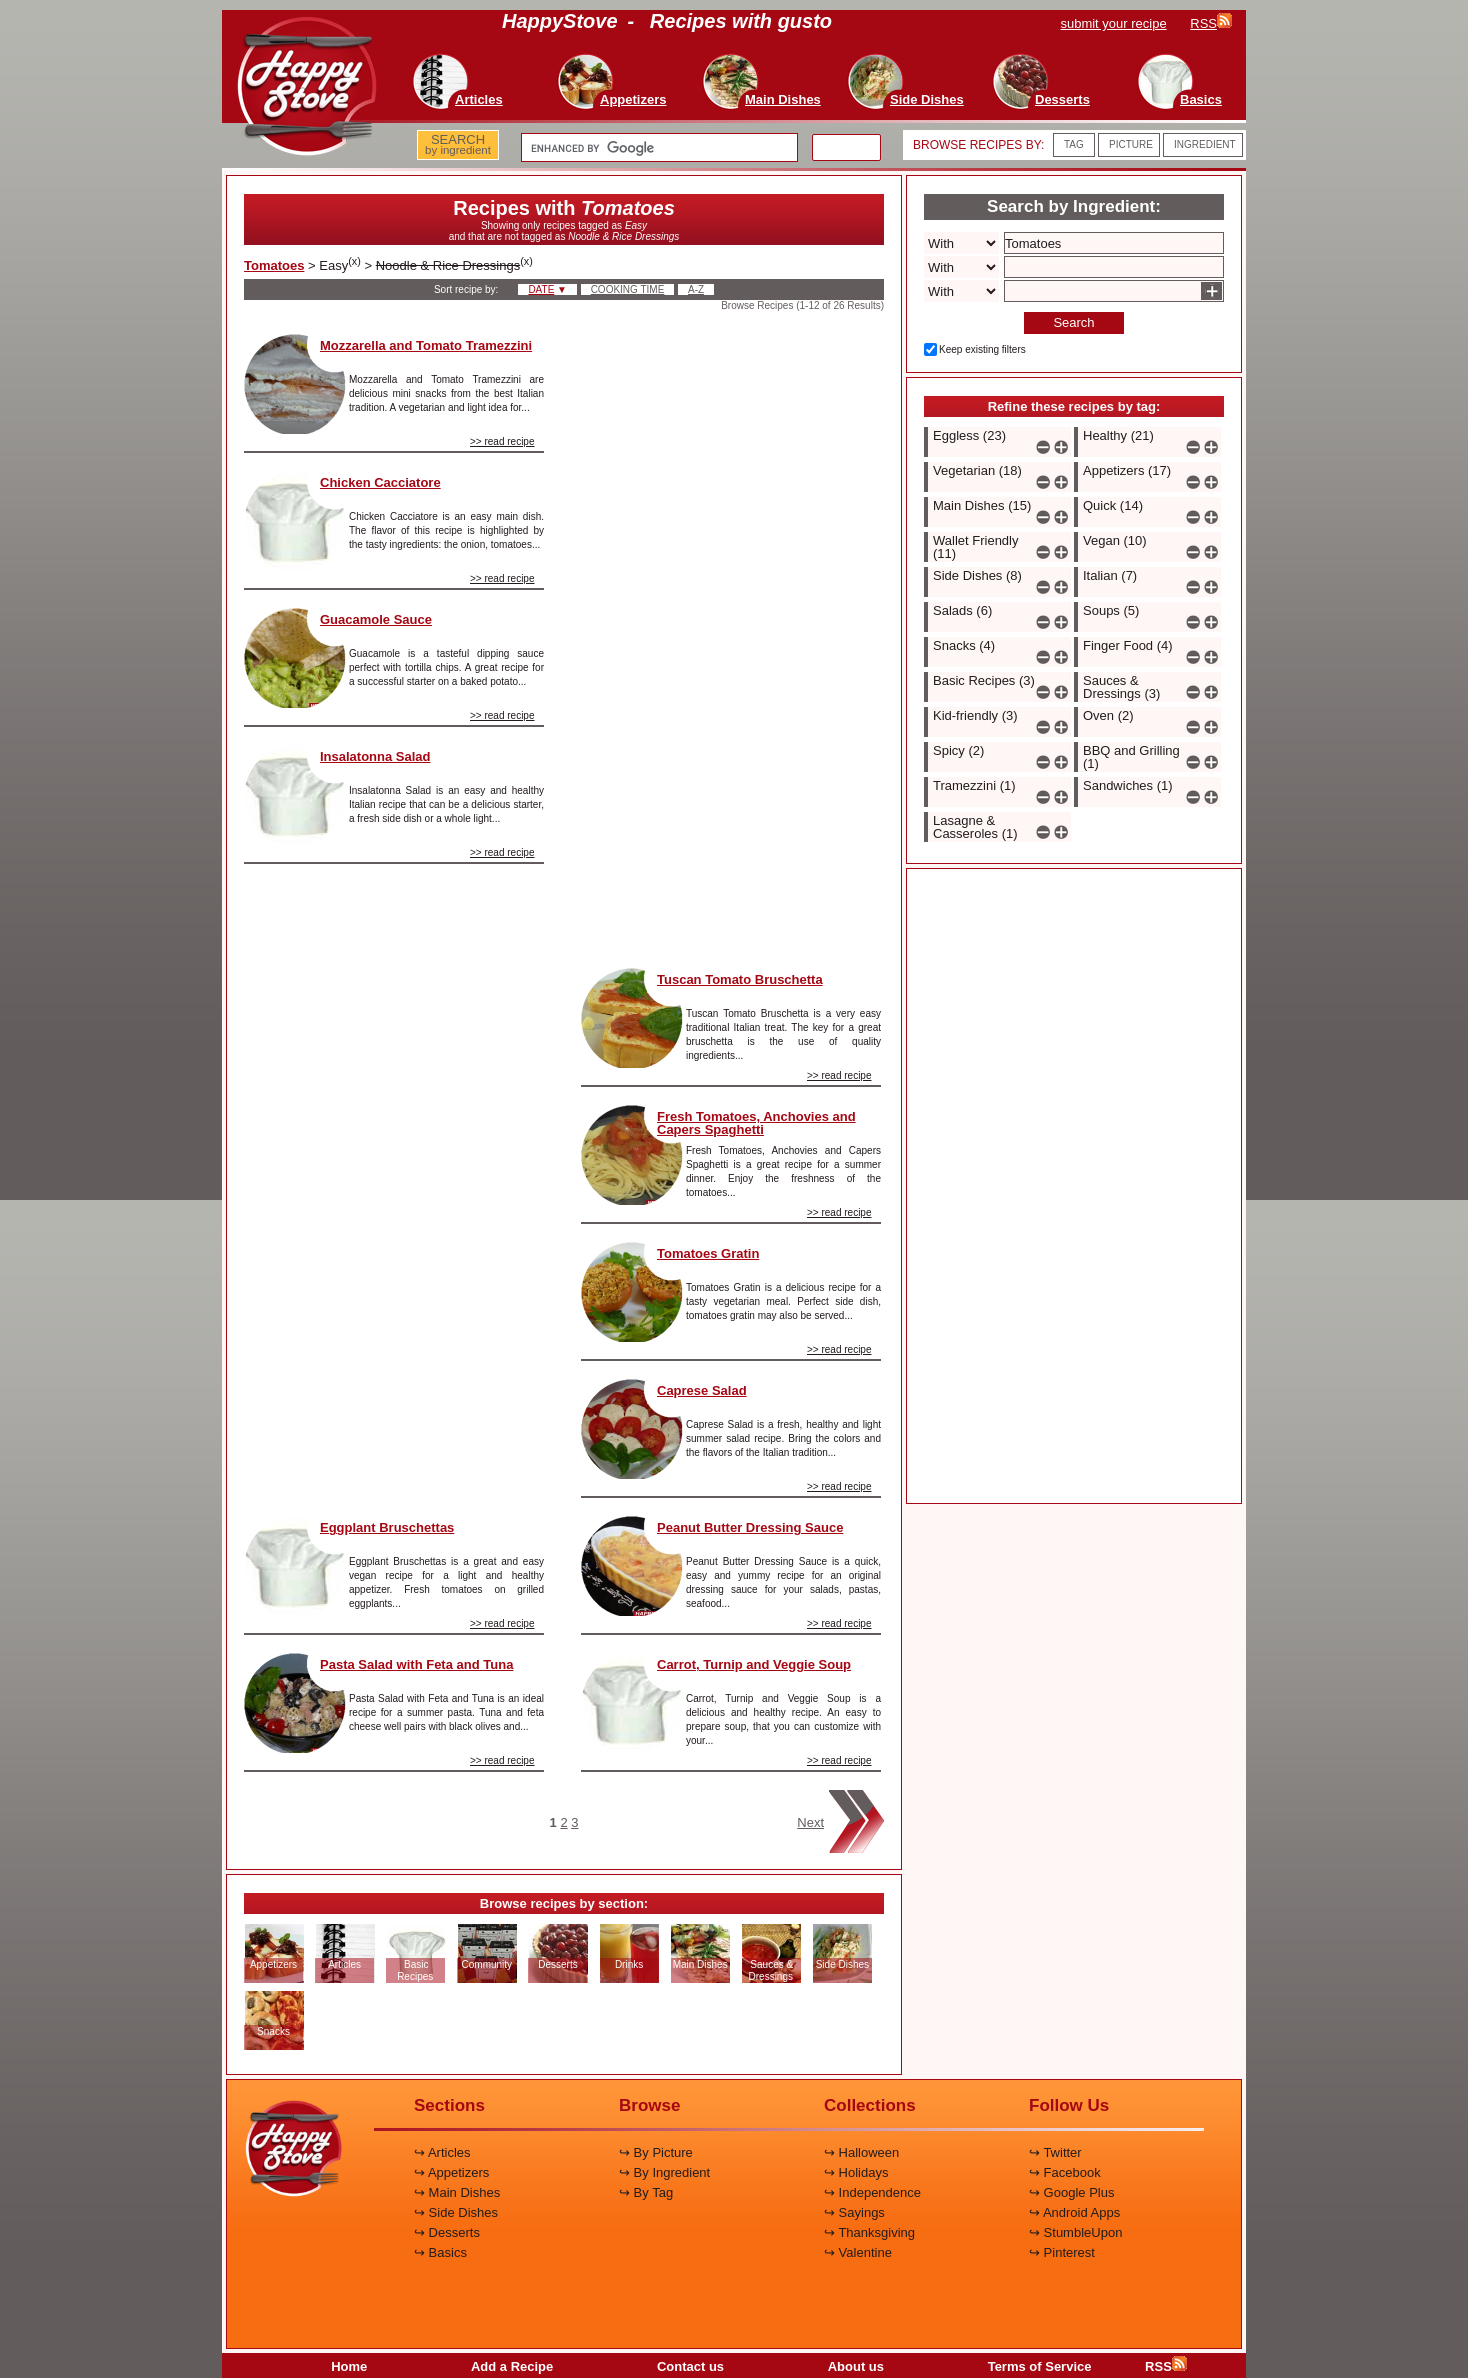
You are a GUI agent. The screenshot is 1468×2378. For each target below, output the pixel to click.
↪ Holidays (856, 2172)
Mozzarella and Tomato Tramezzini (426, 345)
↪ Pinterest (1062, 2252)
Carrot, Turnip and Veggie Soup (754, 1664)
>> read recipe (502, 441)
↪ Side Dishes (456, 2212)
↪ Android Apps (1074, 2212)
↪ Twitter (1055, 2152)
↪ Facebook (1065, 2172)
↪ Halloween (861, 2152)
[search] (657, 148)
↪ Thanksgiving (869, 2232)
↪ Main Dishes (457, 2192)
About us (856, 2366)
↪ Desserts (447, 2232)
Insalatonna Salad (375, 756)
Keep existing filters (982, 349)
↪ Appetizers (451, 2172)
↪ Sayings (854, 2212)
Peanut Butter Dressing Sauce (750, 1527)
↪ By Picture (656, 2152)
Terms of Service (1040, 2366)
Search (1073, 322)
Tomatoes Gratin (708, 1253)
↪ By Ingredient (664, 2172)
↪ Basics (440, 2252)
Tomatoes (274, 265)
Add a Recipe (512, 2366)
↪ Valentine (858, 2252)
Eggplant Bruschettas (387, 1527)
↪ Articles (442, 2152)
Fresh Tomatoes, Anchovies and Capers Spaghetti (756, 1123)
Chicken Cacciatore (380, 482)
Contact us (690, 2366)
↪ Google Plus (1071, 2192)
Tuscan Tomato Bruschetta (740, 979)
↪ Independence (872, 2192)
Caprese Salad (702, 1390)
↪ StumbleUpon (1075, 2232)
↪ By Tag (646, 2192)
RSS (1166, 2366)
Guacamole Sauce (376, 619)
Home (349, 2366)
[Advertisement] (394, 1182)
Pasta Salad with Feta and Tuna (416, 1664)
